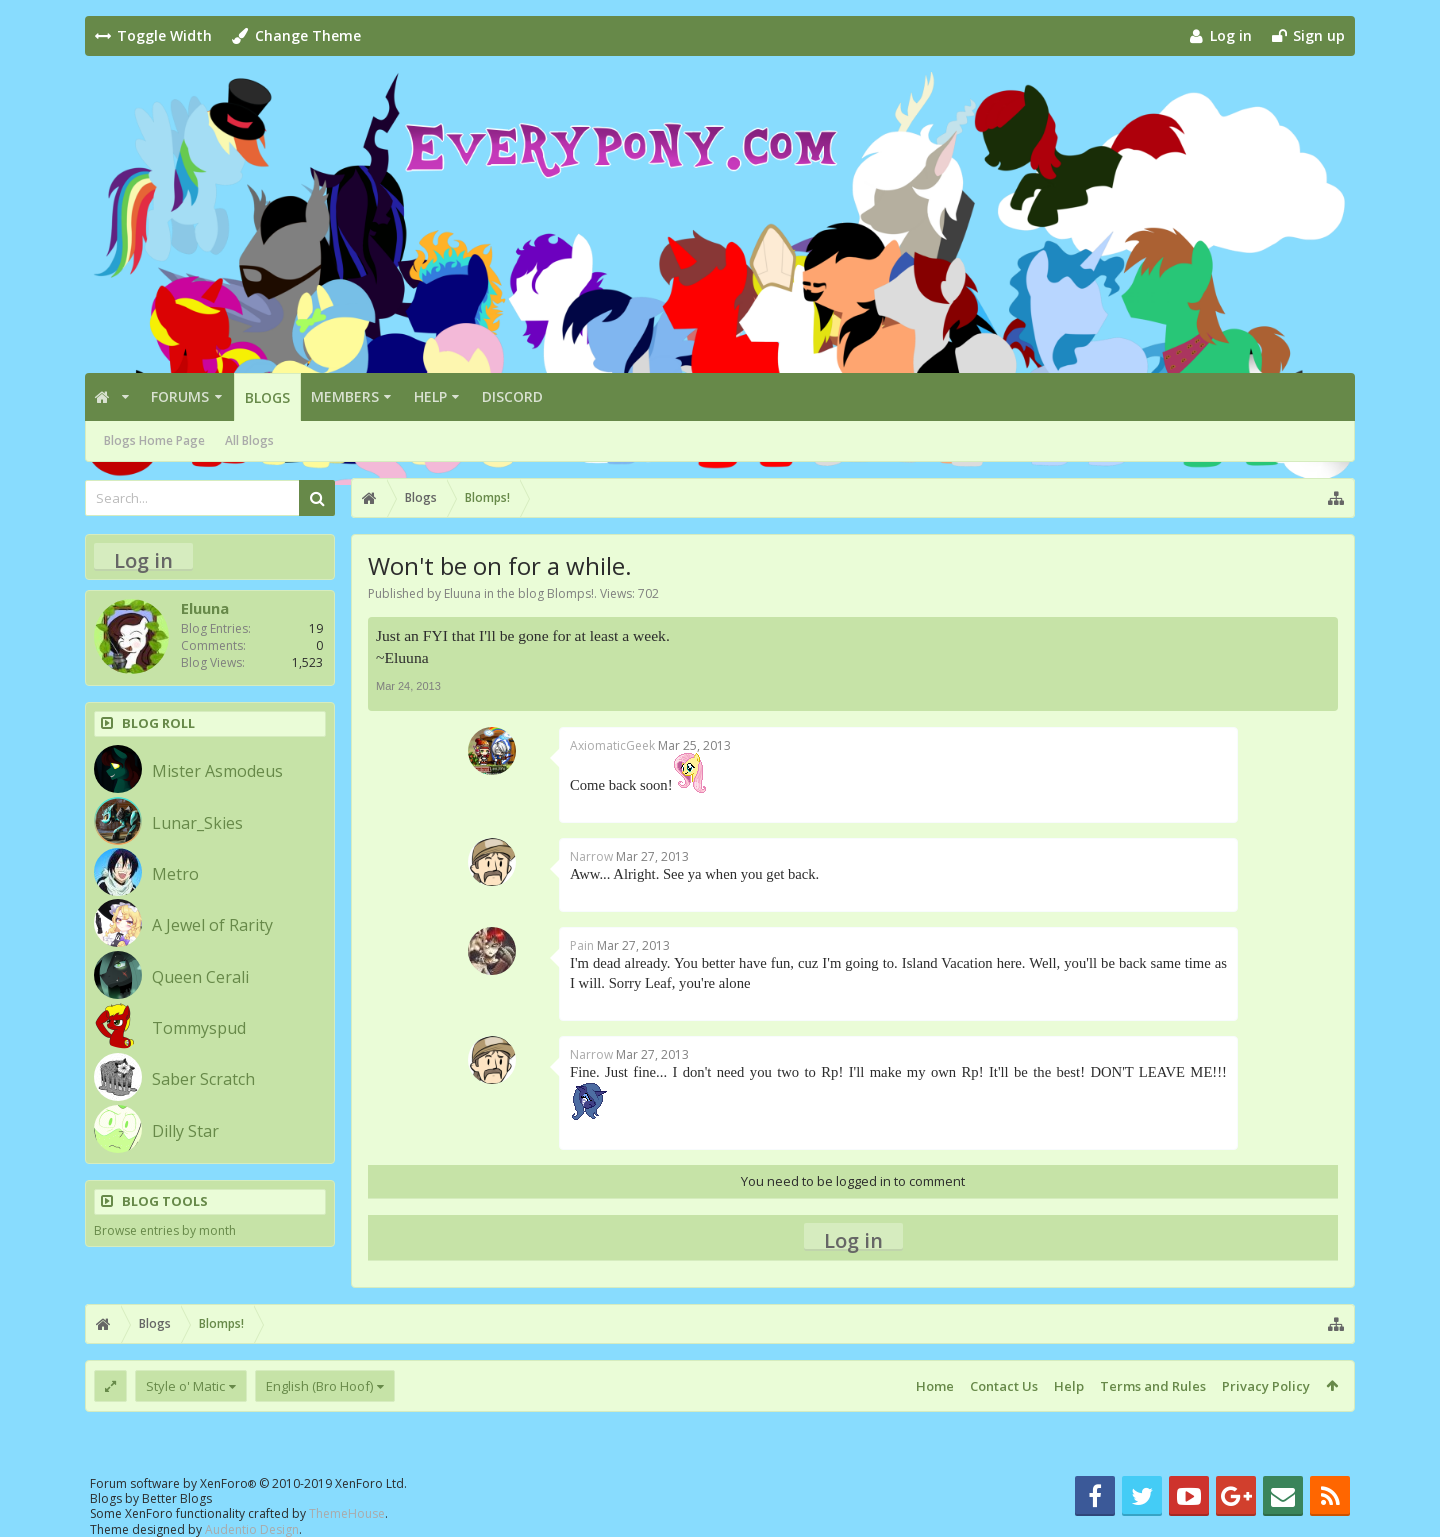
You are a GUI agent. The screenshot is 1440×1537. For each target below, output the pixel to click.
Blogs (267, 397)
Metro (175, 874)
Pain (582, 945)
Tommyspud (199, 1028)
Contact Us (1004, 1386)
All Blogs (249, 440)
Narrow (591, 856)
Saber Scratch (203, 1079)
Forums (180, 396)
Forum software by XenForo (248, 1483)
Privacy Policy (1266, 1386)
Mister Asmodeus (217, 771)
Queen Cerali (200, 977)
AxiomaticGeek (612, 745)
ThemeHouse (347, 1513)
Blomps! (570, 593)
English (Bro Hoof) (319, 1386)
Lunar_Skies (197, 823)
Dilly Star (185, 1131)
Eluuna (462, 593)
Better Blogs (177, 1498)
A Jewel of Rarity (212, 925)
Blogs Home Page (154, 440)
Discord (512, 396)
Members (345, 396)
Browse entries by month (165, 1230)
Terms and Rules (1153, 1386)
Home (935, 1386)
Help (430, 396)
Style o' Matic (185, 1386)
